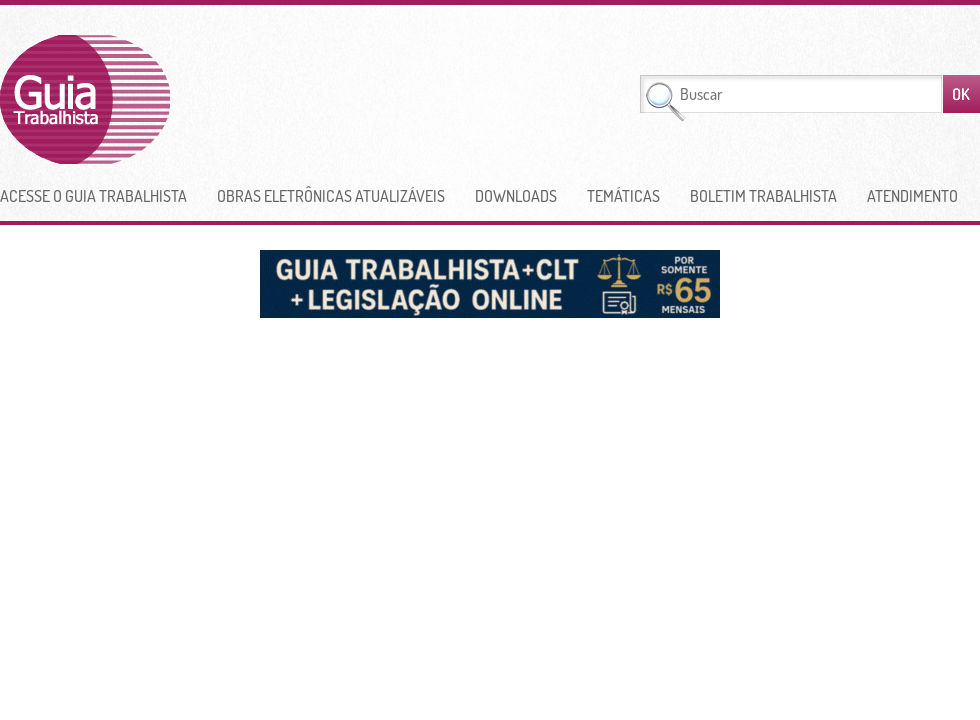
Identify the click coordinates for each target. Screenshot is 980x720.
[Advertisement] (412, 99)
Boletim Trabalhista (763, 196)
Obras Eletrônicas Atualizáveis (331, 196)
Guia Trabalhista (159, 99)
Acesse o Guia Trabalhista (93, 196)
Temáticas (623, 196)
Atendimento (912, 196)
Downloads (516, 196)
